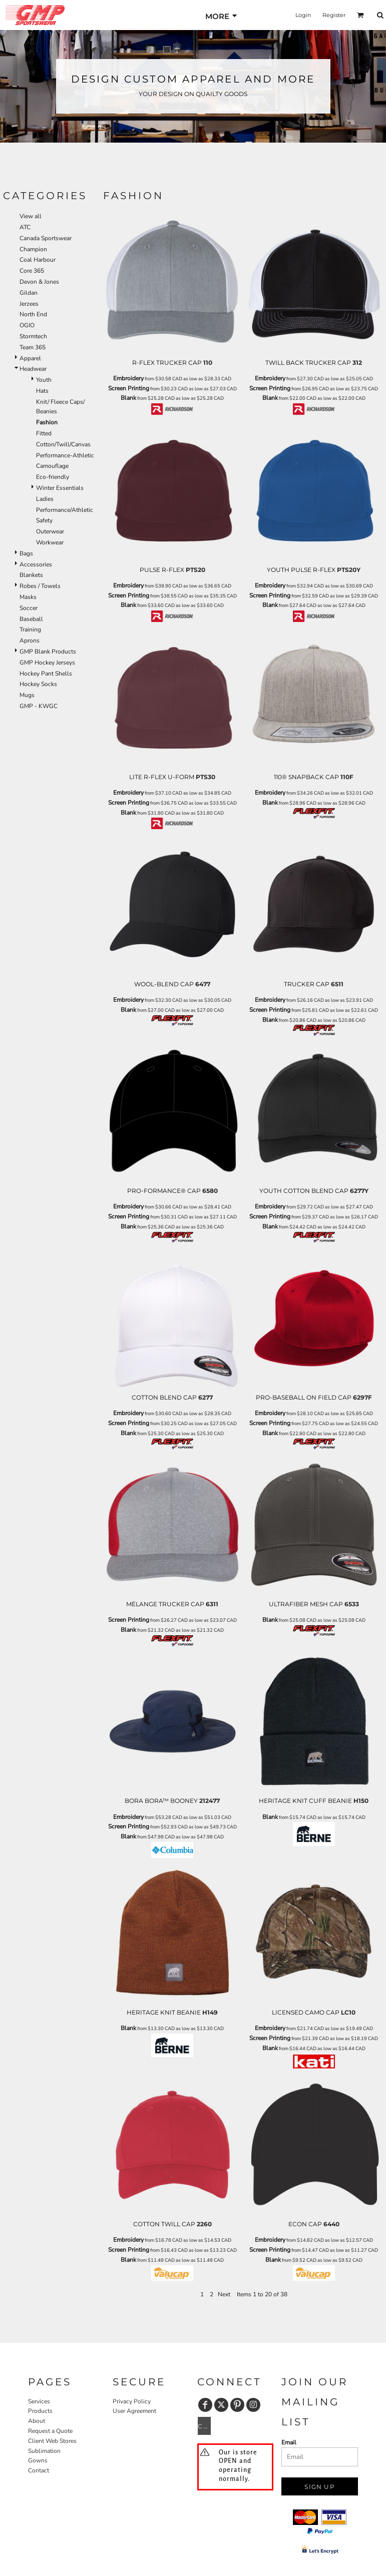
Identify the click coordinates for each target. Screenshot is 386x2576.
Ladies (45, 499)
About (36, 2421)
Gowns (38, 2460)
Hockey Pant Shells (46, 674)
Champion (33, 249)
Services (39, 2401)
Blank (128, 398)
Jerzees (29, 304)
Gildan (29, 293)
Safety (44, 520)
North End (33, 314)
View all (31, 216)
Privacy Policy (132, 2401)
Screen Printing (128, 388)
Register (333, 15)
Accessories (36, 564)
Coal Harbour (38, 260)
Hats (42, 391)
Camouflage (52, 466)
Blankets (31, 575)
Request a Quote (50, 2431)
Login (303, 15)
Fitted (44, 433)
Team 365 (33, 347)
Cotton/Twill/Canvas (63, 444)
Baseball (31, 619)
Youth (44, 380)
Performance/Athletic (64, 510)
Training (30, 629)
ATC (25, 227)
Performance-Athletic (65, 455)
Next (224, 2294)
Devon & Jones (39, 282)
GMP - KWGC (39, 706)
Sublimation (44, 2451)
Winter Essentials (60, 488)
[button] (360, 15)
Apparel (30, 358)
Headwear (33, 369)
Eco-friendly (52, 477)
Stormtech (33, 336)
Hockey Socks (38, 684)
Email (288, 2442)
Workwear (50, 542)
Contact (38, 2470)
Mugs (27, 695)
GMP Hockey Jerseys (47, 663)
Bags (26, 553)
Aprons (30, 640)
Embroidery (128, 378)
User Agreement (134, 2411)
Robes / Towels (40, 586)
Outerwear (50, 531)
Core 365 (32, 271)
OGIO (27, 325)
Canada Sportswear (46, 238)
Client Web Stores (52, 2441)
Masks (28, 597)
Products (40, 2411)
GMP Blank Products (48, 652)
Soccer (29, 608)
